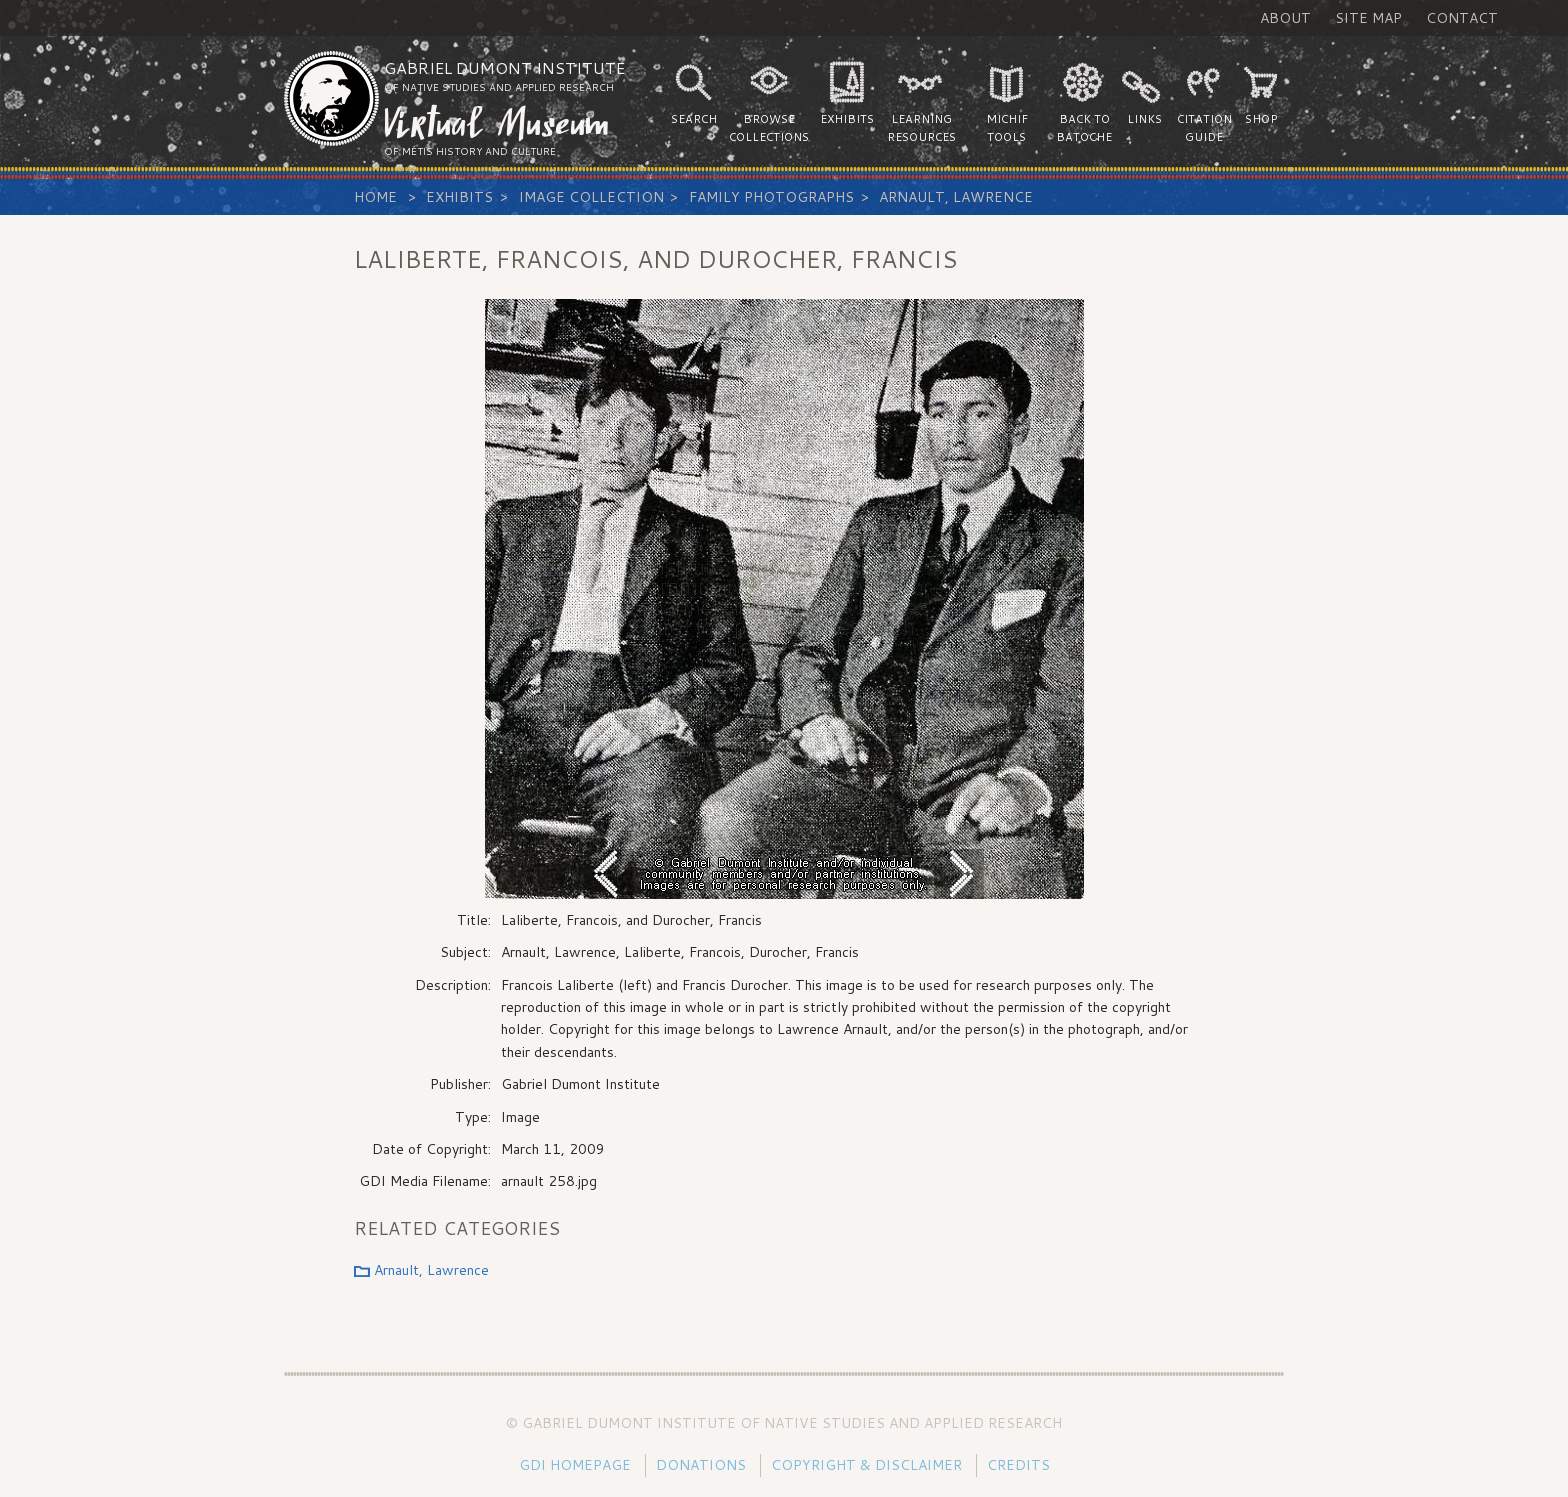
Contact (1462, 18)
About (1285, 18)
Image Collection (591, 197)
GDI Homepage (575, 1465)
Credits (1018, 1465)
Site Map (1368, 18)
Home (375, 197)
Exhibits (459, 197)
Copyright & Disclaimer (866, 1465)
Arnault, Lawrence (956, 197)
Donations (701, 1465)
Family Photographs (771, 197)
